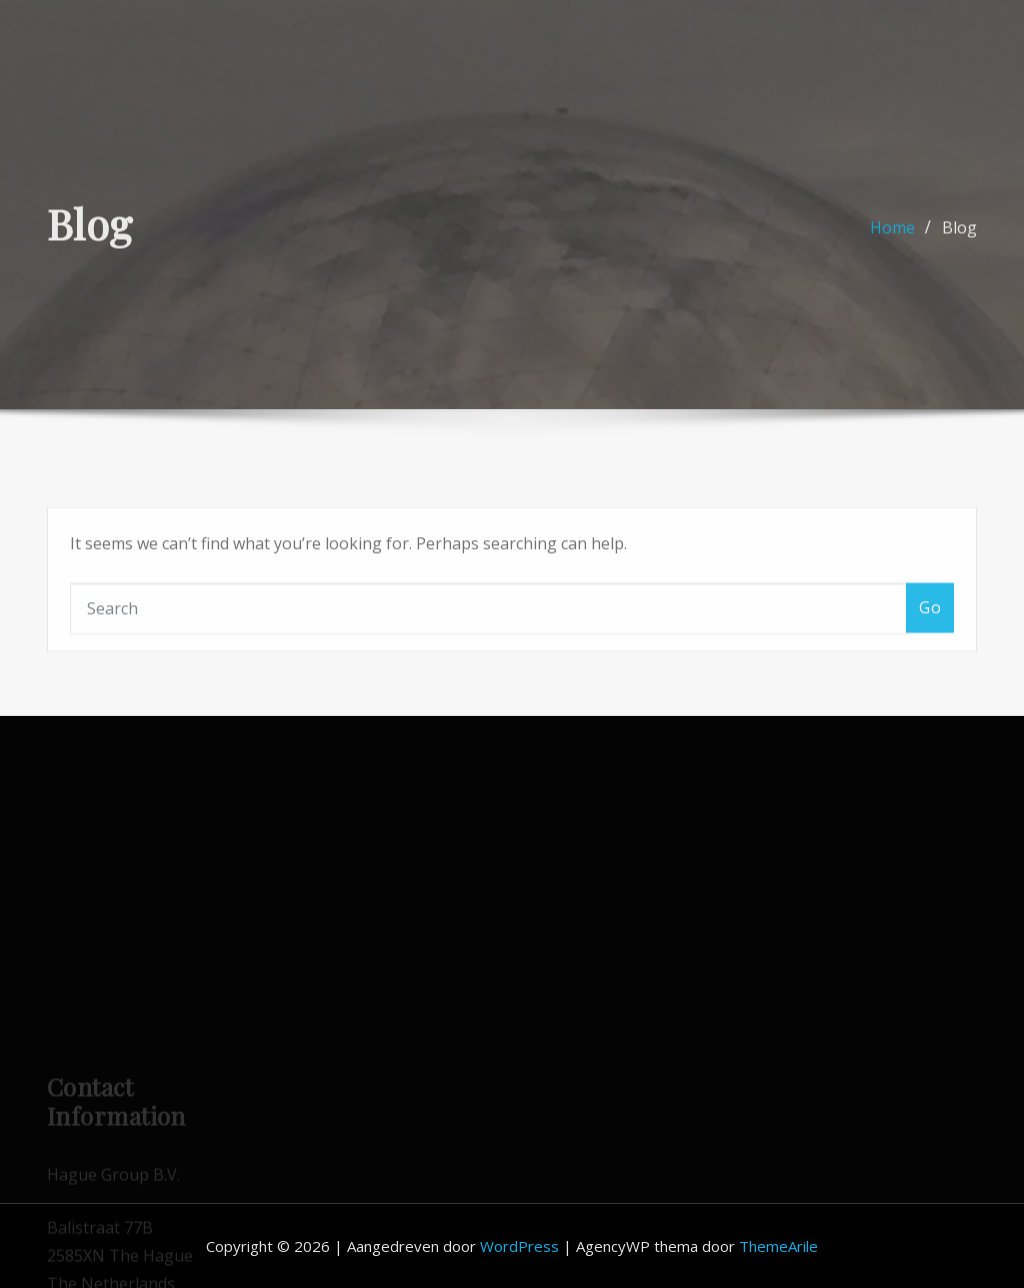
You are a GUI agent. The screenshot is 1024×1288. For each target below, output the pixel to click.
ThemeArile (778, 1246)
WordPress (519, 1246)
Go (930, 631)
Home (892, 237)
